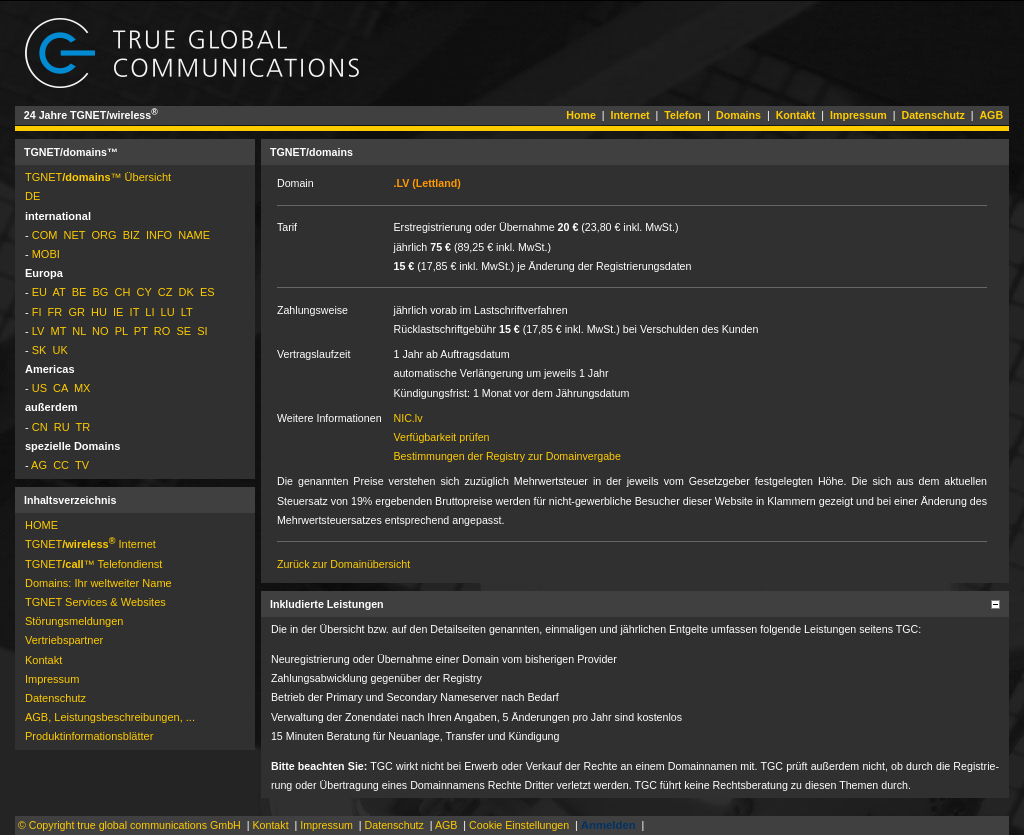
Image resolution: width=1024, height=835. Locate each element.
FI (37, 312)
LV (38, 331)
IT (135, 312)
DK (186, 292)
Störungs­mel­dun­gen (74, 621)
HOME (41, 525)
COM (45, 235)
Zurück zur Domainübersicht (343, 564)
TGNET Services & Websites (95, 602)
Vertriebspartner (64, 640)
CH (123, 292)
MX (82, 388)
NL (79, 331)
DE (32, 196)
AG (39, 465)
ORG (103, 235)
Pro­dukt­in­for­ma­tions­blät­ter (89, 736)
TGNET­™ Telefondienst (93, 564)
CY (144, 292)
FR (55, 312)
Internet (630, 115)
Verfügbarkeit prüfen (442, 437)
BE (79, 292)
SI (202, 331)
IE (118, 312)
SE (183, 331)
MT (58, 331)
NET (75, 235)
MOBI (46, 254)
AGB (991, 115)
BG (100, 292)
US (39, 388)
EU (39, 292)
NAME (194, 235)
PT (141, 331)
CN (40, 427)
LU (168, 312)
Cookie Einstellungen (519, 825)
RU (62, 427)
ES (207, 292)
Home (581, 115)
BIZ (131, 235)
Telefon (682, 115)
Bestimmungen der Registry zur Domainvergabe (507, 456)
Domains (738, 115)
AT (59, 292)
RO (162, 331)
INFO (159, 235)
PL (121, 331)
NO (100, 331)
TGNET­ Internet (90, 544)
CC (61, 465)
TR (83, 427)
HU (99, 312)
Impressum (858, 115)
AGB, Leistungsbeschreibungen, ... (110, 717)
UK (60, 350)
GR (76, 312)
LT (187, 312)
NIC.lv (408, 418)
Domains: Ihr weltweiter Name (98, 583)
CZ (165, 292)
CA (60, 388)
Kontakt (796, 115)
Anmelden (608, 825)
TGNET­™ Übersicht (98, 177)
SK (39, 350)
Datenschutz (932, 115)
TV (82, 465)
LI (149, 312)
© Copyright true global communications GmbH (129, 825)
